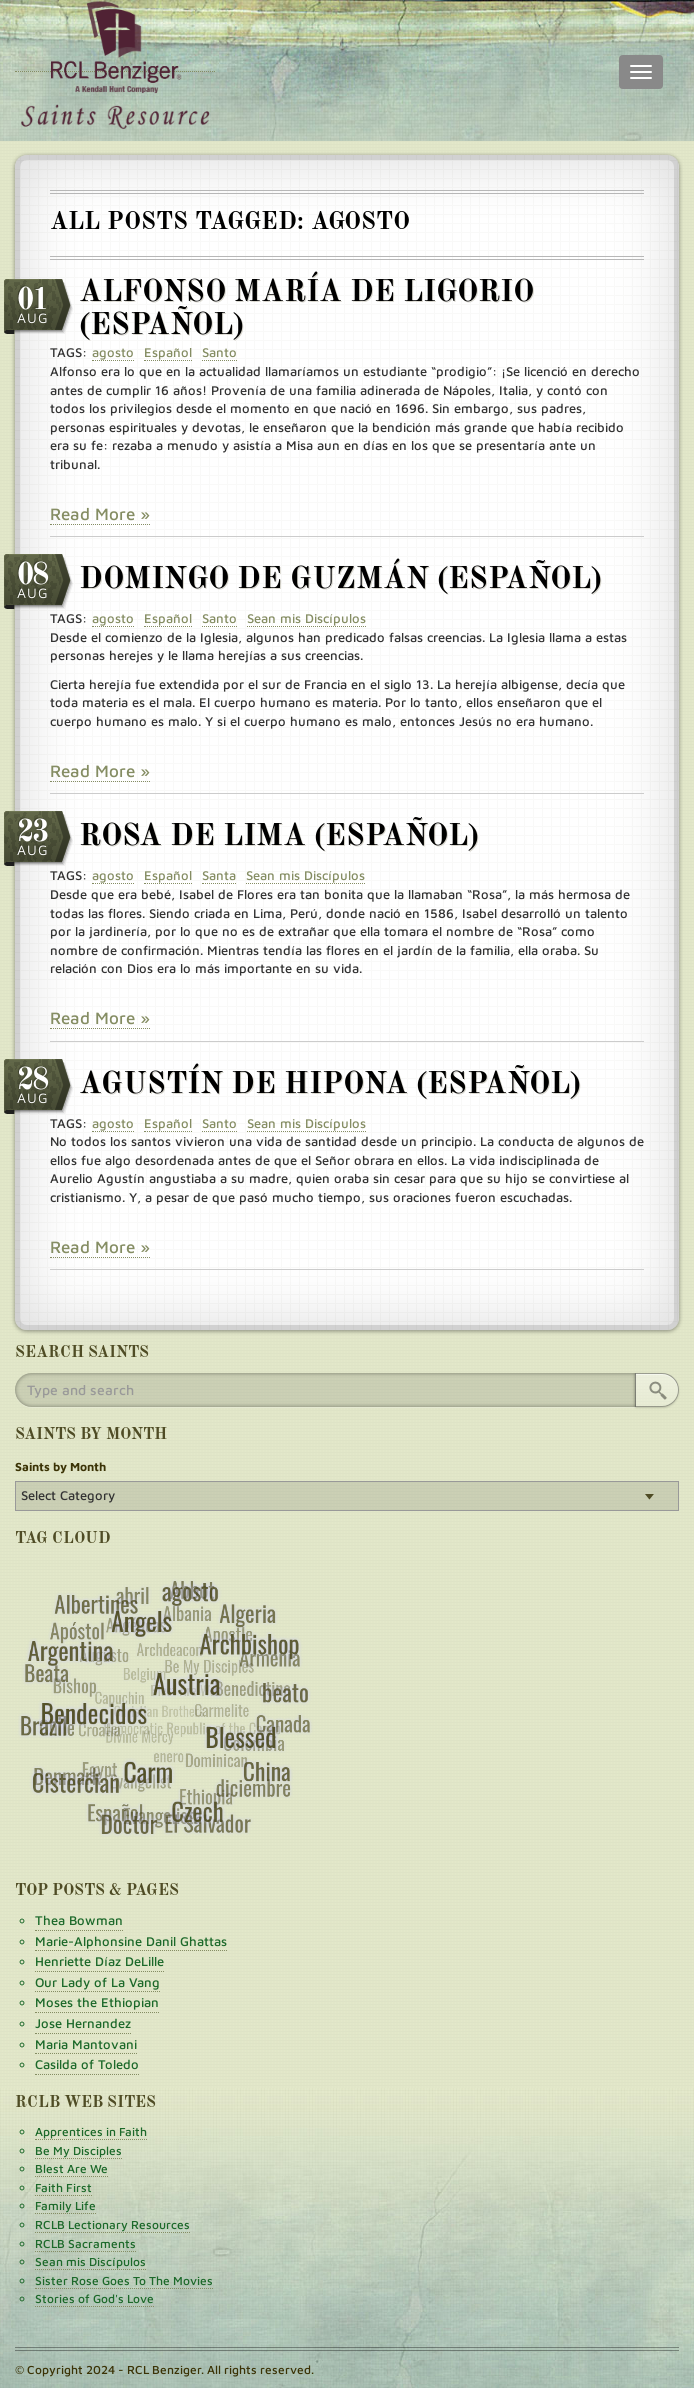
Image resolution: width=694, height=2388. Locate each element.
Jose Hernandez (83, 2023)
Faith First (63, 2187)
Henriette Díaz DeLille (99, 1961)
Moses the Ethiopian (97, 2002)
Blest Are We (71, 2168)
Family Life (65, 2205)
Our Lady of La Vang (97, 1982)
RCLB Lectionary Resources (112, 2224)
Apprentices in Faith (91, 2131)
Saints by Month (60, 1466)
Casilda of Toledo (87, 2064)
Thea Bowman (79, 1920)
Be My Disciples (78, 2150)
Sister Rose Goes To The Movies (124, 2280)
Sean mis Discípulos (90, 2261)
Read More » (100, 514)
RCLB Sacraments (85, 2243)
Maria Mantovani (86, 2044)
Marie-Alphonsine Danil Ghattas (131, 1941)
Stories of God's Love (94, 2298)
